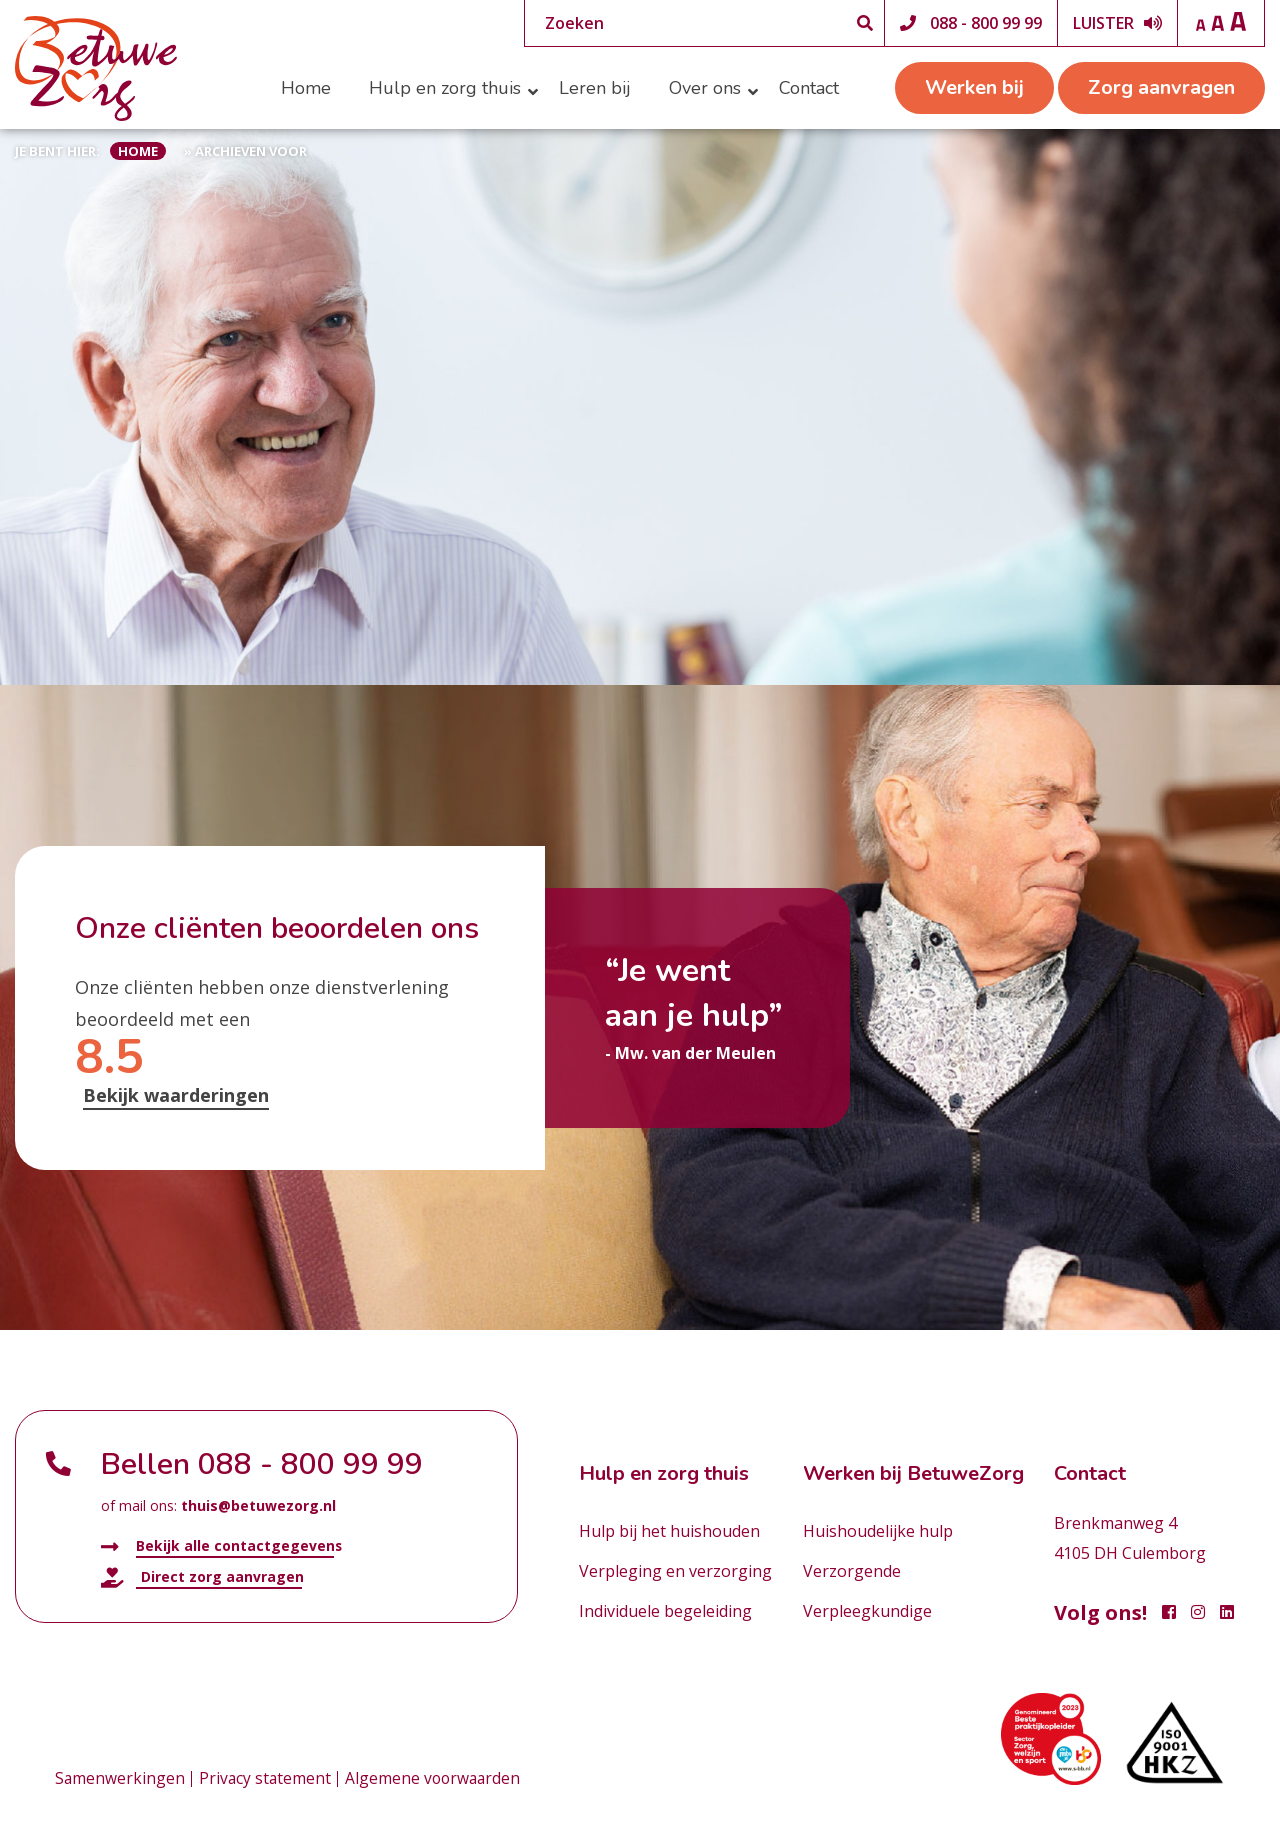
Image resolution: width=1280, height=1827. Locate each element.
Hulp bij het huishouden (669, 1531)
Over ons (705, 88)
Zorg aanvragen (1161, 87)
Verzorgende (852, 1571)
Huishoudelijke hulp (878, 1531)
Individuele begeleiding (665, 1611)
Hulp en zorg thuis (445, 88)
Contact (809, 88)
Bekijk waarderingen (176, 1095)
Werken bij (974, 87)
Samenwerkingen (120, 1779)
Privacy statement (267, 1779)
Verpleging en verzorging (675, 1571)
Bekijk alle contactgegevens (222, 1546)
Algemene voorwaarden (437, 1779)
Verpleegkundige (867, 1611)
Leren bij (595, 88)
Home (306, 88)
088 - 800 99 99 (986, 23)
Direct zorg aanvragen (202, 1576)
